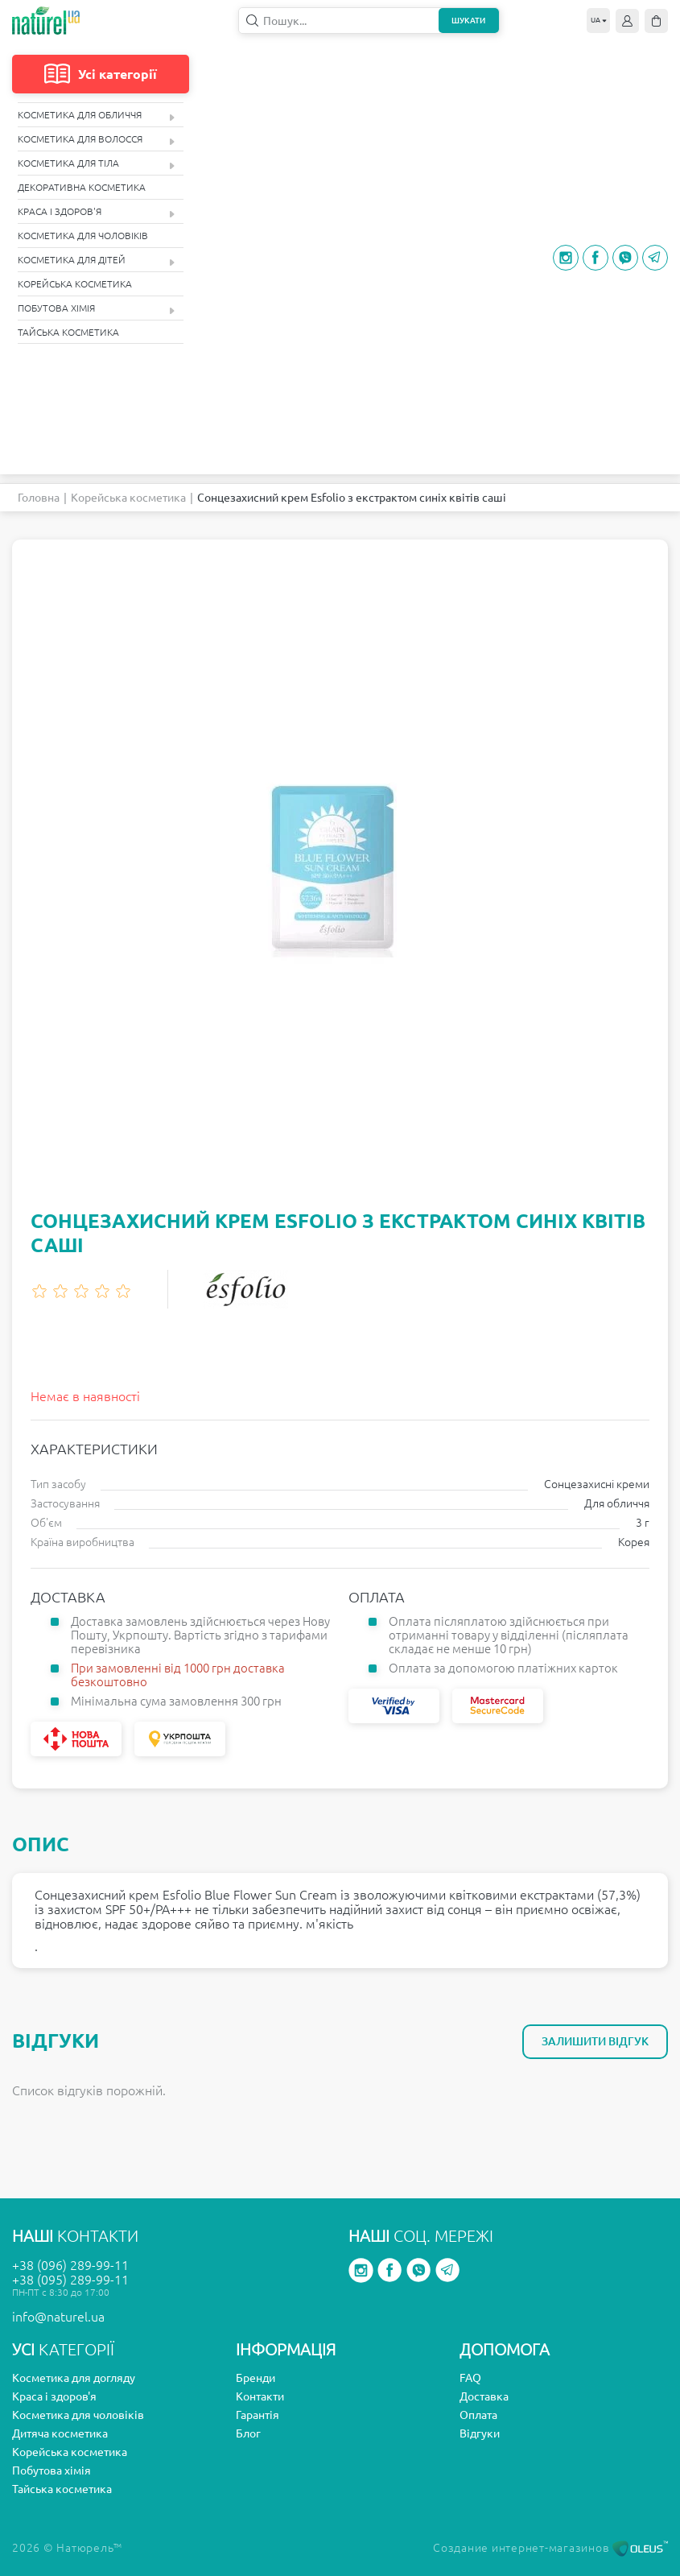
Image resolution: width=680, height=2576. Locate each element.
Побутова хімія (96, 309)
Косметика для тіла (96, 164)
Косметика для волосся (96, 140)
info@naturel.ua (58, 2316)
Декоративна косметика (82, 187)
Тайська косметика (68, 332)
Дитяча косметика (60, 2433)
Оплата (478, 2415)
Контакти (260, 2396)
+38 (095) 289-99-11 (70, 2279)
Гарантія (257, 2415)
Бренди (255, 2377)
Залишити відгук (595, 2041)
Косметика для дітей (96, 260)
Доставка (484, 2396)
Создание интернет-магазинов (550, 2547)
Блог (248, 2433)
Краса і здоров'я (96, 212)
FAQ (470, 2377)
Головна (39, 497)
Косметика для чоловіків (83, 235)
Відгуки (480, 2433)
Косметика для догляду (73, 2377)
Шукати (468, 20)
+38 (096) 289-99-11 (70, 2265)
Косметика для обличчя (96, 116)
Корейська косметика (75, 284)
